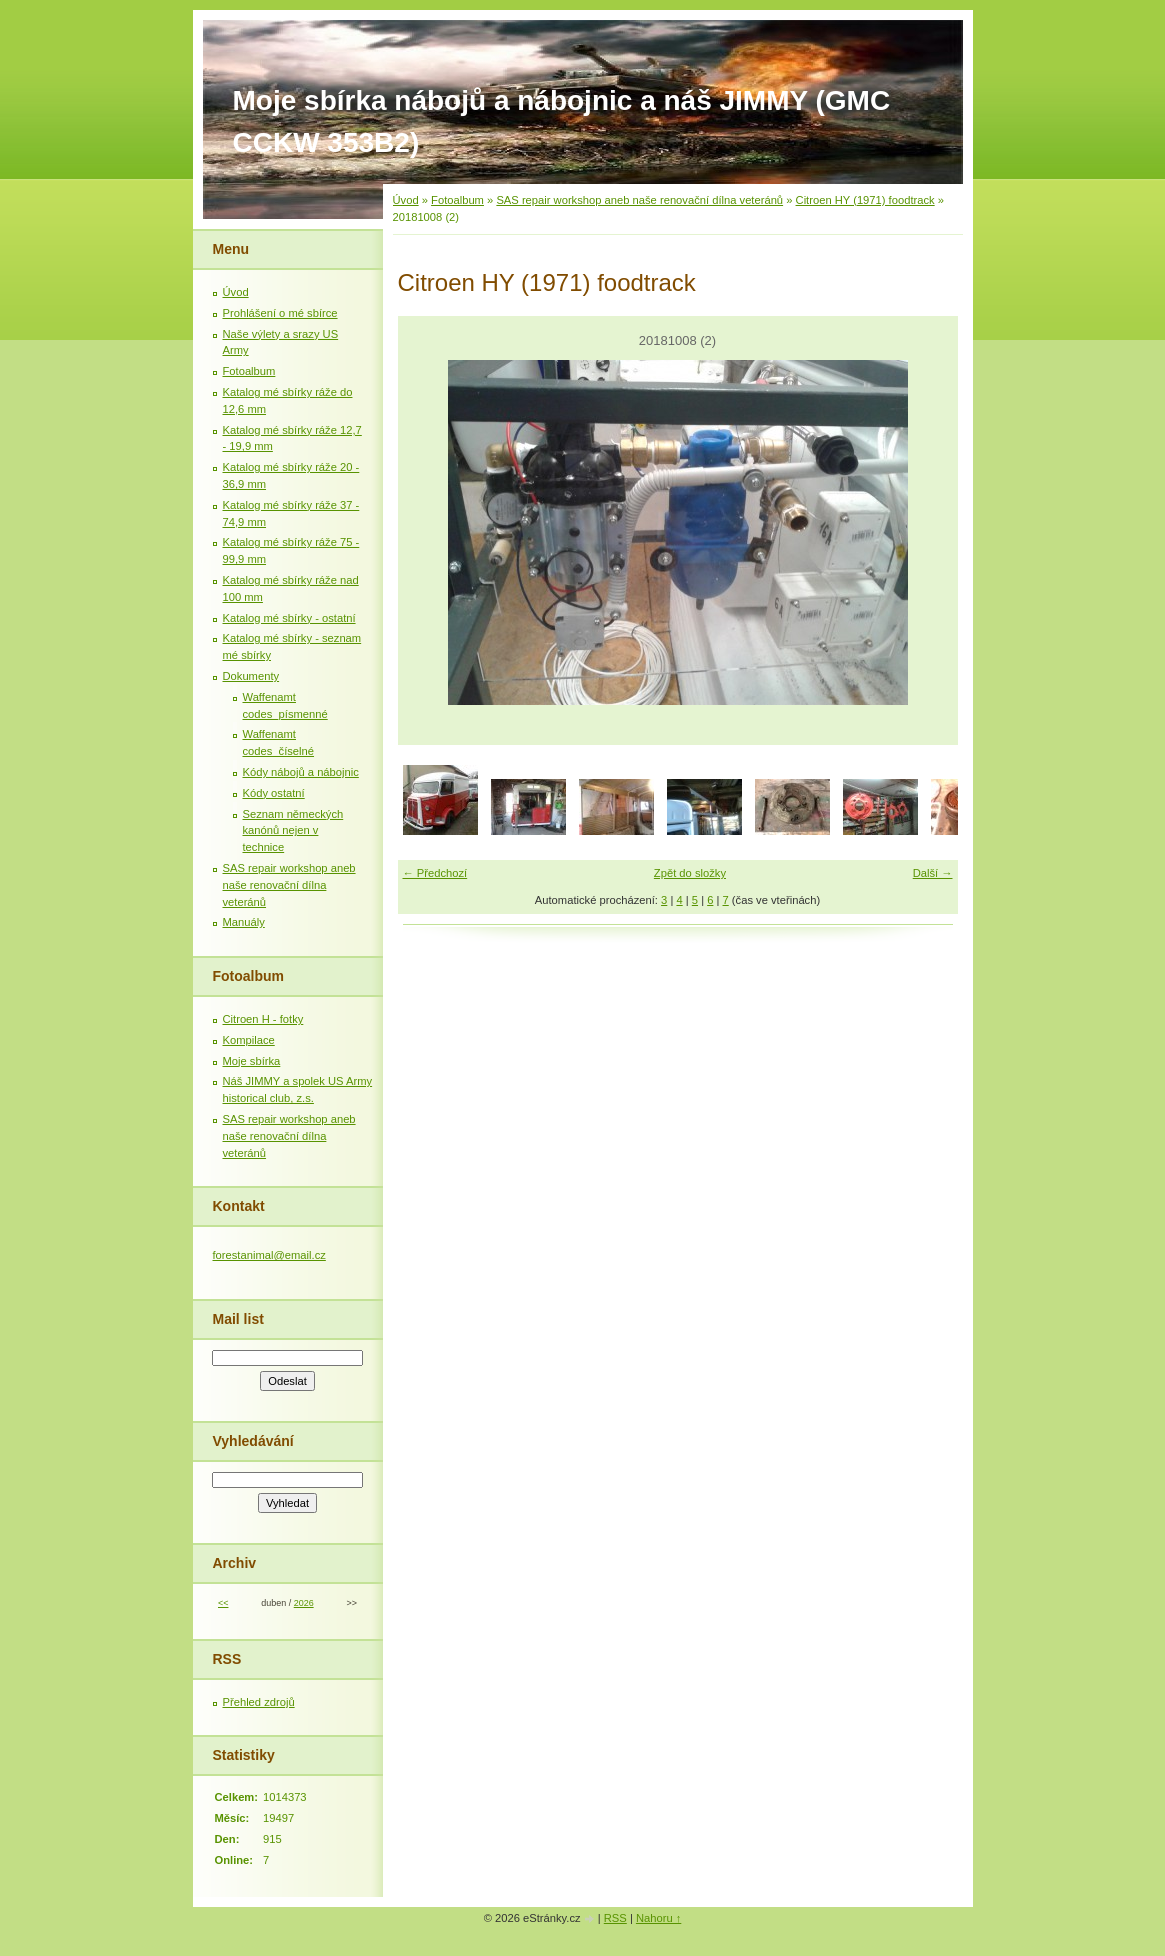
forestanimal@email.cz (269, 1255)
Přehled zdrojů (259, 1702)
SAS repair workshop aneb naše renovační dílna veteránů (639, 200)
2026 (304, 1603)
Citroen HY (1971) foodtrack (865, 200)
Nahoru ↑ (658, 1918)
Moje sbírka (252, 1061)
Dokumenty (251, 676)
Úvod (406, 200)
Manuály (244, 922)
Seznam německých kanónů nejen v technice (293, 831)
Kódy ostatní (274, 793)
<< (223, 1603)
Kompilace (249, 1040)
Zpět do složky (690, 873)
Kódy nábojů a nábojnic (301, 772)
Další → (933, 873)
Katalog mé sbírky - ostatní (289, 618)
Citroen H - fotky (263, 1019)
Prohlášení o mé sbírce (280, 313)
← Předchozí (435, 873)
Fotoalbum (457, 200)
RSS (615, 1918)
